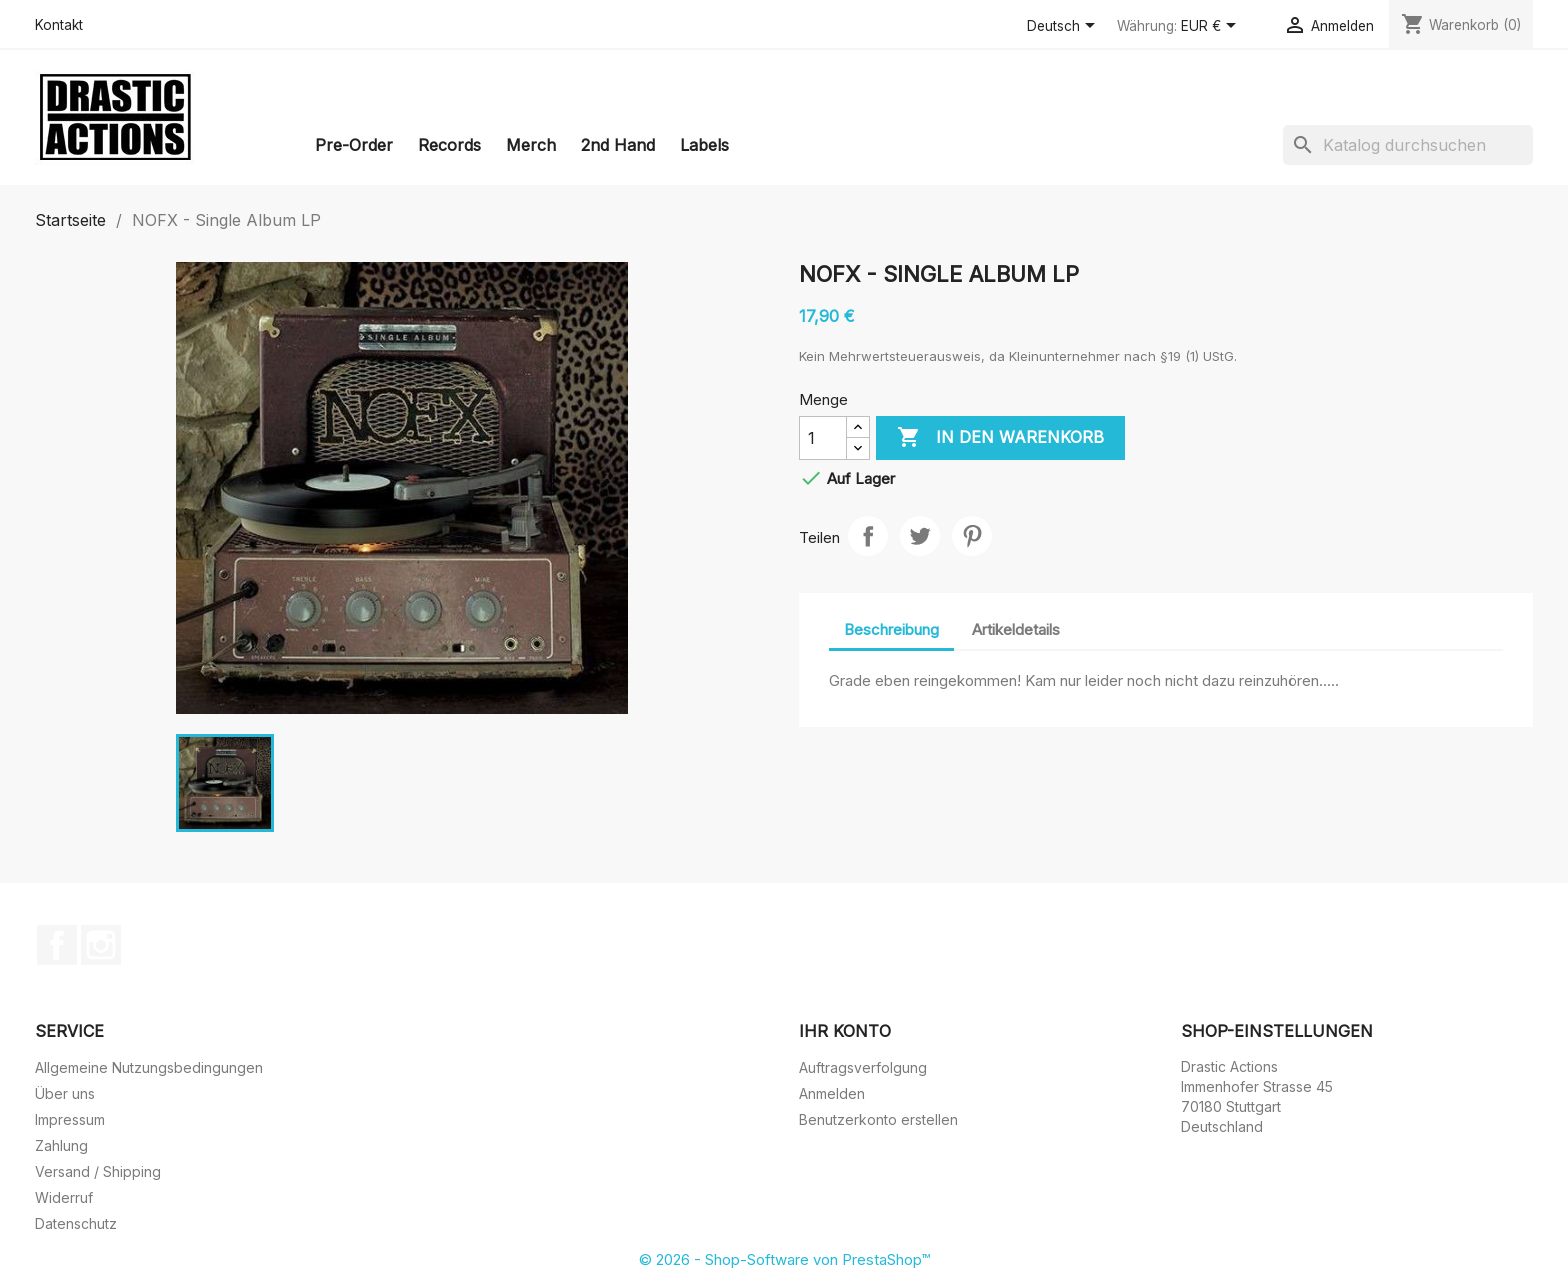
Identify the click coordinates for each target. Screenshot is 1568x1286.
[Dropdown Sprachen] (1064, 27)
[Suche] (1408, 145)
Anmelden (832, 1093)
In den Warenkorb (1000, 438)
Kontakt (59, 25)
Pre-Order (354, 145)
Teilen (868, 536)
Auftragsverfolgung (863, 1067)
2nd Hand (618, 145)
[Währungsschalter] (1212, 27)
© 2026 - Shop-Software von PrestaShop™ (784, 1259)
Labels (704, 145)
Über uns (65, 1093)
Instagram (101, 945)
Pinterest (972, 536)
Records (449, 145)
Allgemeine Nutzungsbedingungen (149, 1067)
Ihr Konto (845, 1031)
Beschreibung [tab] (891, 629)
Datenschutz (76, 1223)
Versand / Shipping (98, 1171)
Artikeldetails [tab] (1016, 629)
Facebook (57, 945)
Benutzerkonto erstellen (878, 1119)
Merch (531, 145)
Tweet (920, 536)
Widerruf (64, 1197)
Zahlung (61, 1145)
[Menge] (823, 438)
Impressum (70, 1119)
